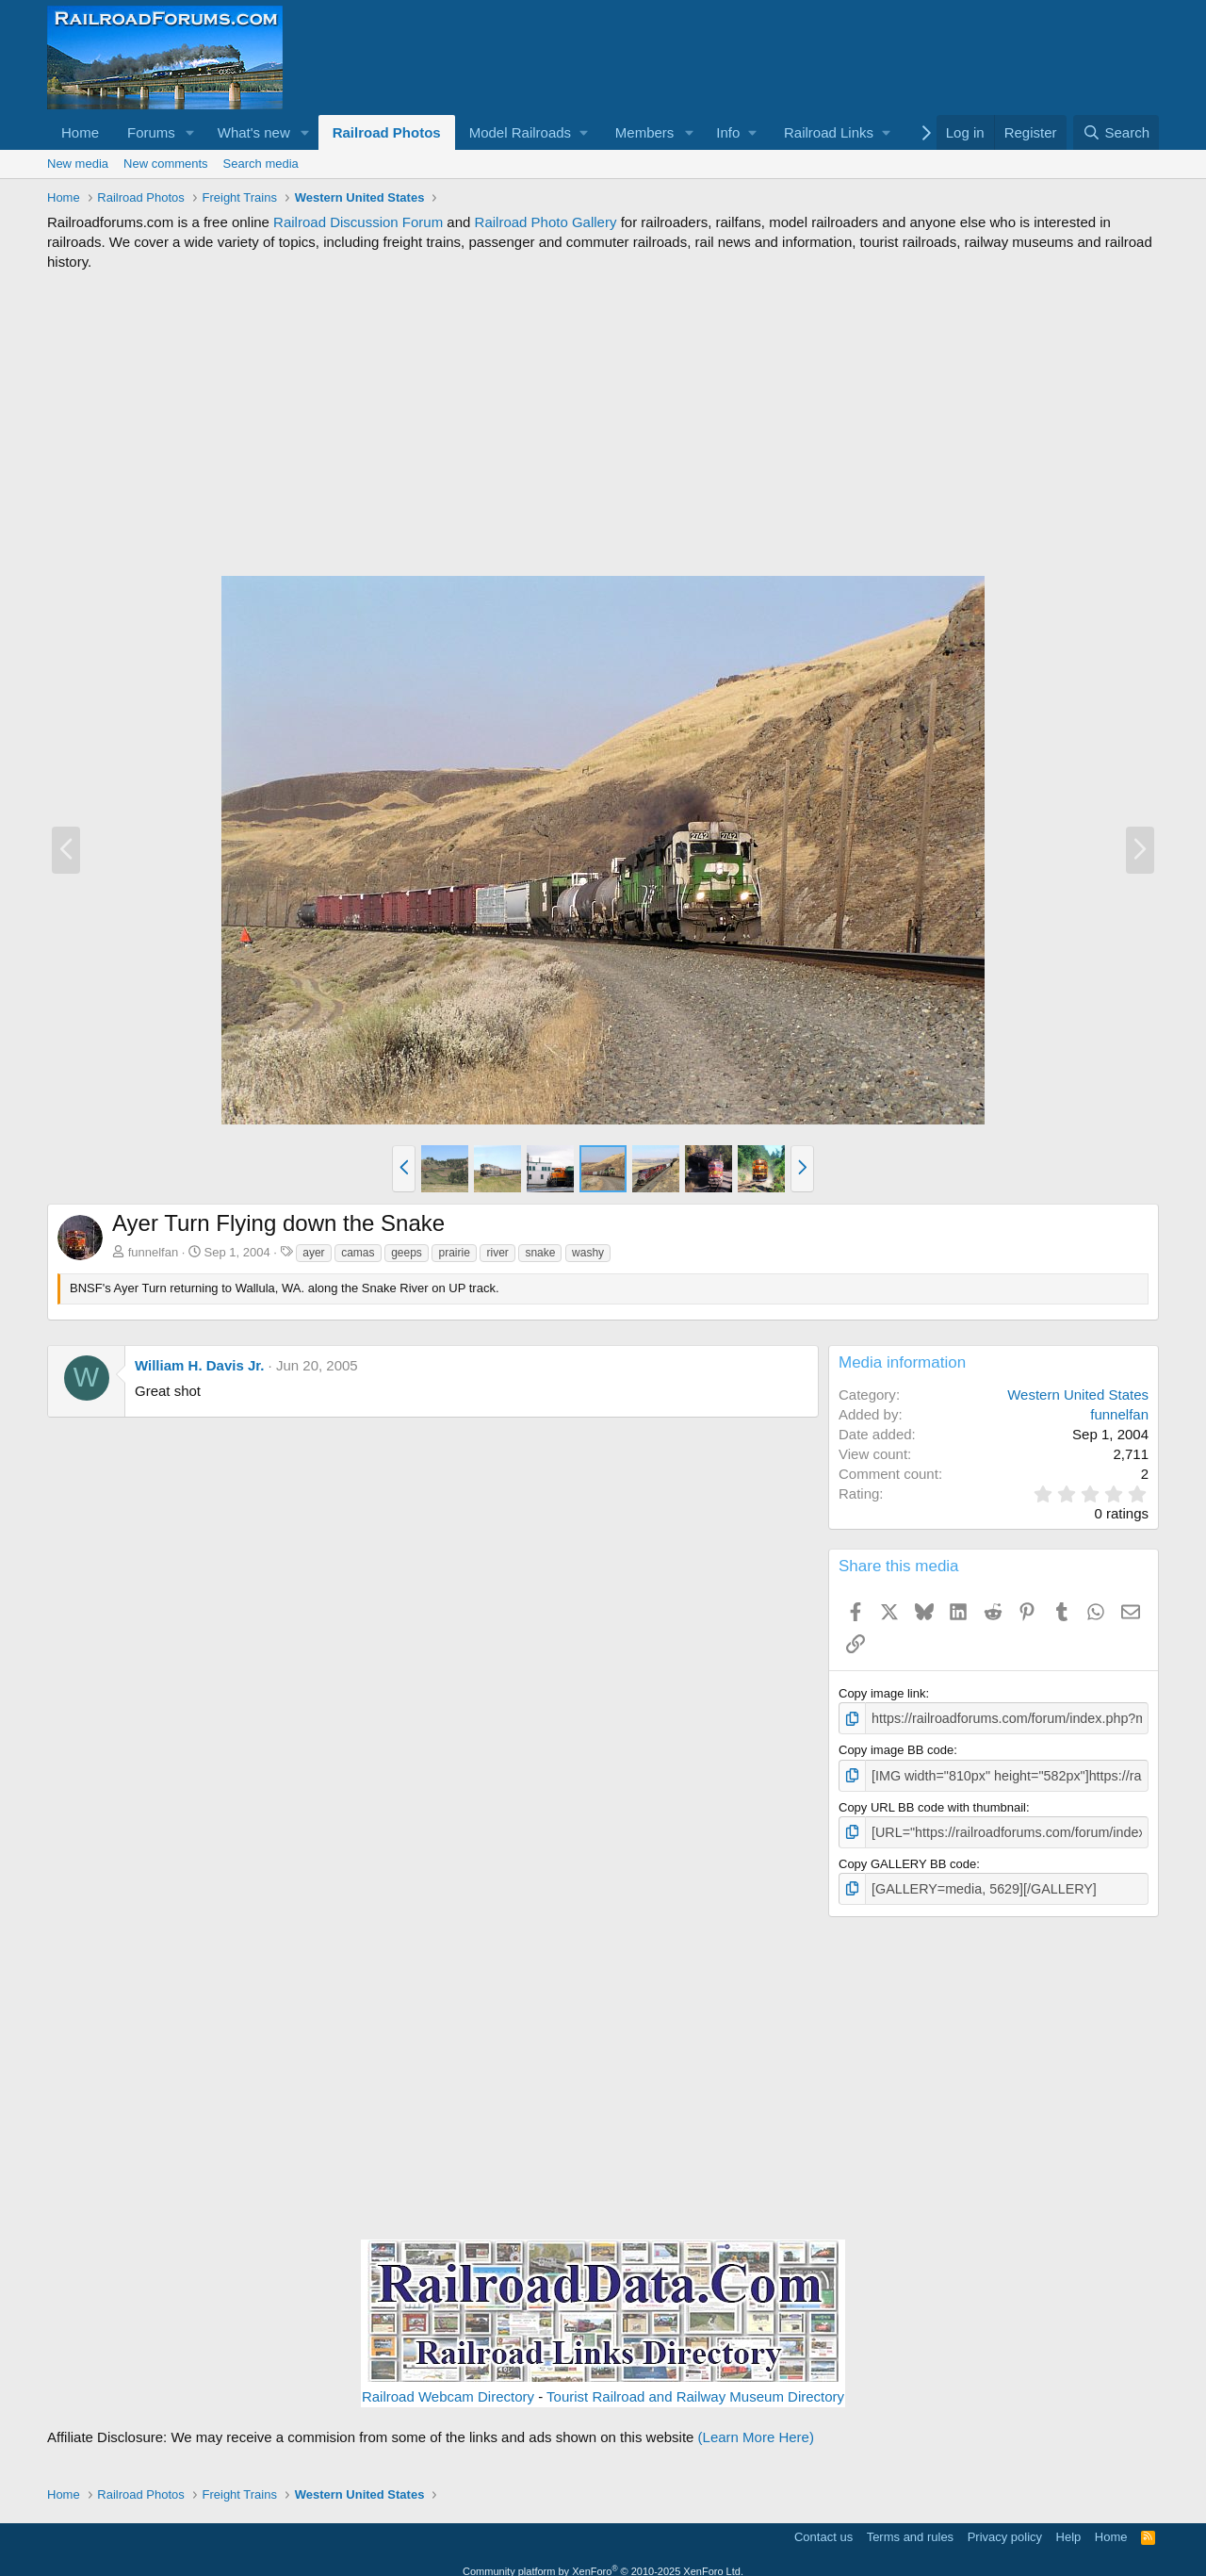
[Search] (1116, 132)
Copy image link (882, 1693)
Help (1069, 2529)
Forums (151, 132)
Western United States (1078, 1394)
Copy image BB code (896, 1748)
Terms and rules (910, 2529)
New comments (165, 163)
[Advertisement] (603, 423)
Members (645, 132)
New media (77, 163)
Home (80, 132)
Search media (261, 163)
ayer (313, 1252)
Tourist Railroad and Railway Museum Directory (695, 2390)
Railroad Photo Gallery (546, 222)
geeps (406, 1252)
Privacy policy (1005, 2529)
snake (540, 1252)
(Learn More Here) (756, 2430)
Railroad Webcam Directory (448, 2390)
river (497, 1252)
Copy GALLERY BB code (907, 1858)
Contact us (823, 2529)
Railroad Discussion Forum (358, 222)
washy (588, 1252)
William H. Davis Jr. (199, 1365)
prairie (453, 1252)
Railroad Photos (387, 132)
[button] (190, 132)
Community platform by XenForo (603, 2563)
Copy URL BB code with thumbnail (932, 1804)
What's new (254, 132)
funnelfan (153, 1252)
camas (357, 1252)
